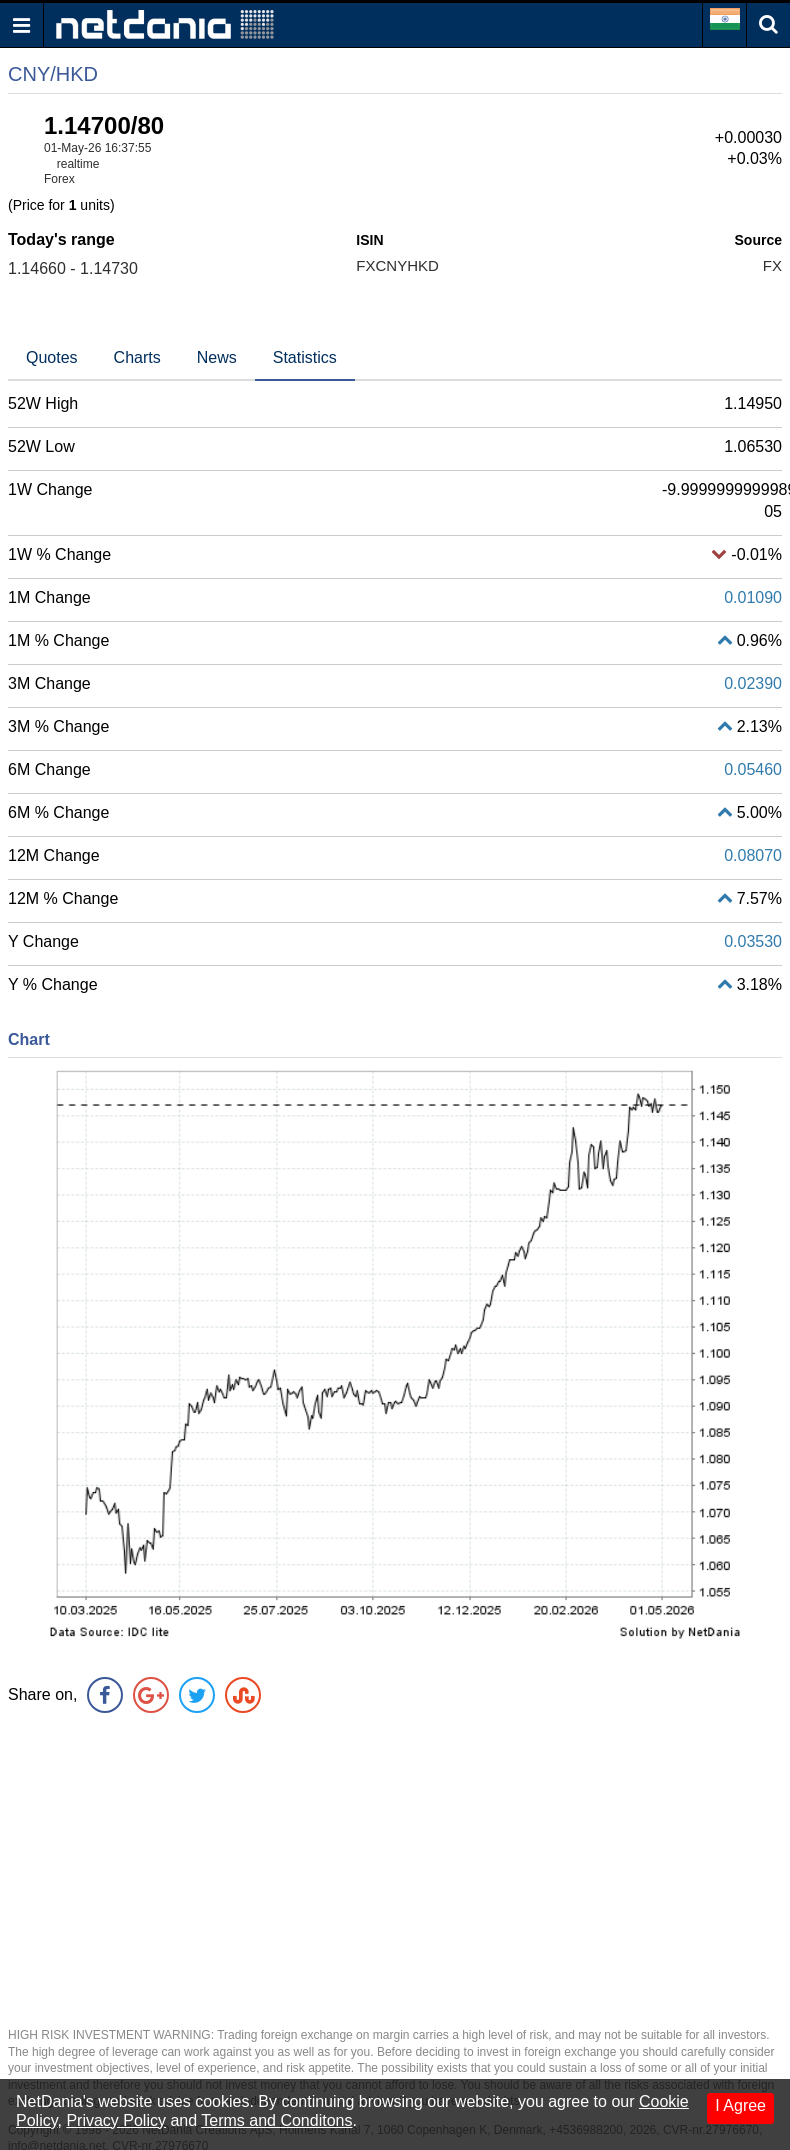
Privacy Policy (116, 2120)
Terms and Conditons (276, 2120)
